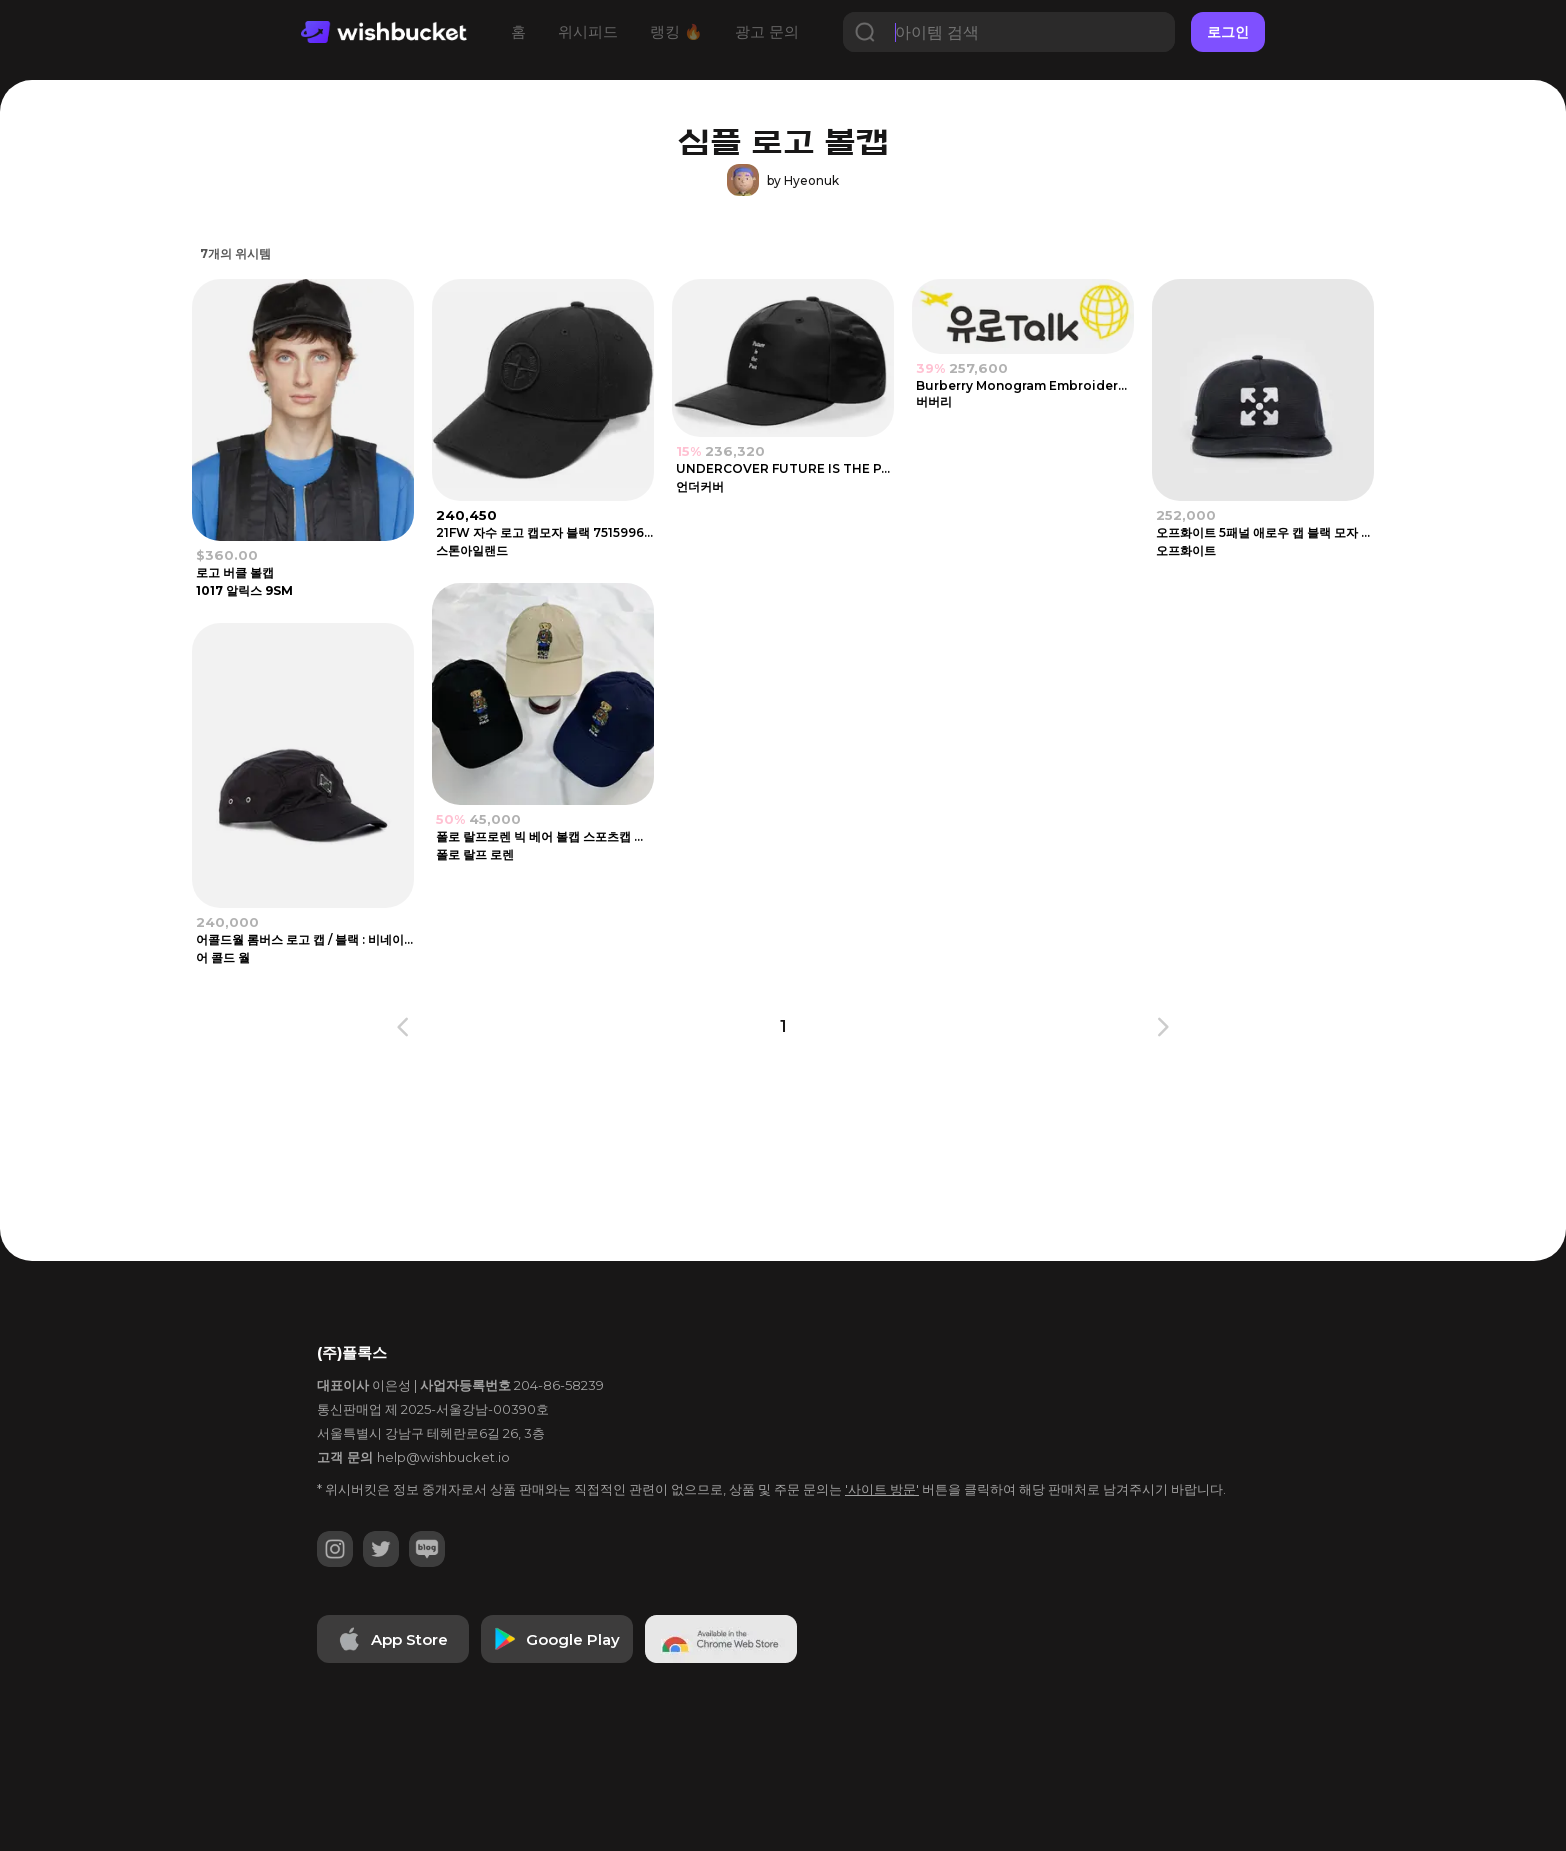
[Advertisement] (80, 546)
